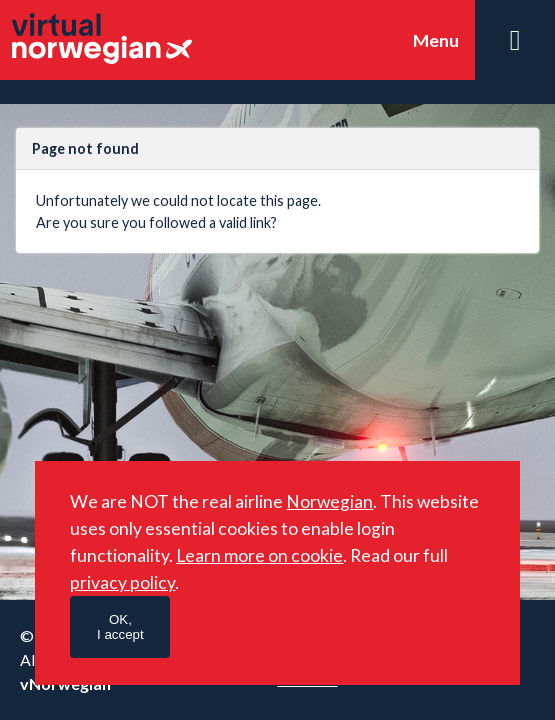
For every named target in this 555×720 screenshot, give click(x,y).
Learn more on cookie (259, 555)
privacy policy (122, 582)
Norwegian (329, 501)
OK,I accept (120, 627)
